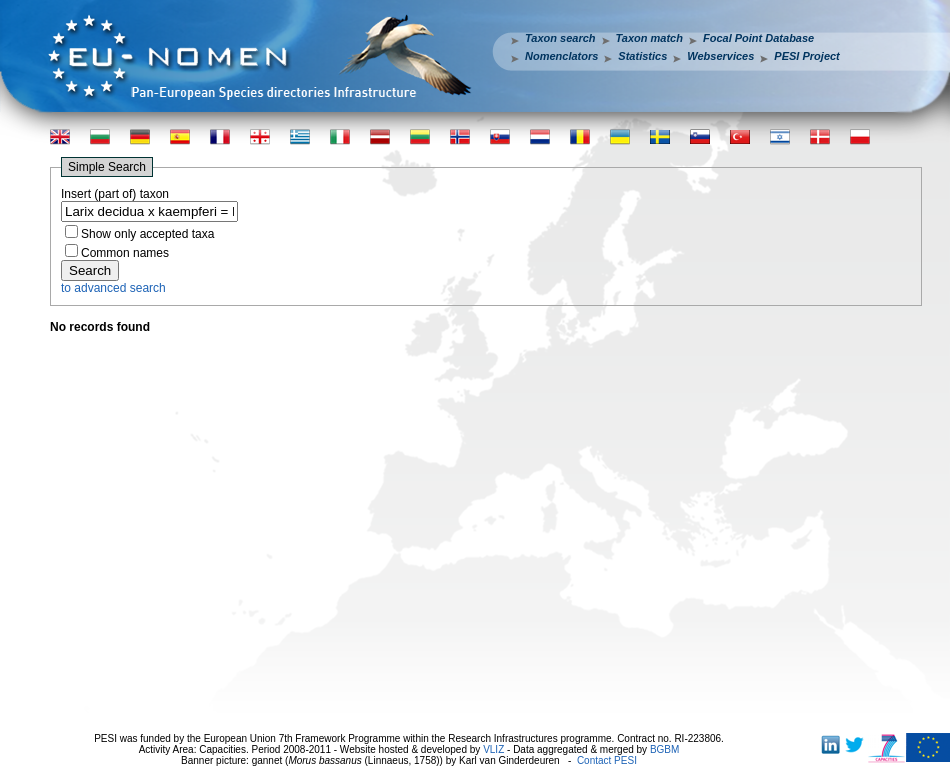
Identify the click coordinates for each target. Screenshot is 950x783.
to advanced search (113, 288)
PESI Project (806, 56)
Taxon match (649, 38)
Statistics (642, 56)
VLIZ (493, 749)
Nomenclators (561, 56)
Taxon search (560, 38)
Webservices (720, 56)
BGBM (664, 749)
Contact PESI (607, 760)
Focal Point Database (758, 38)
